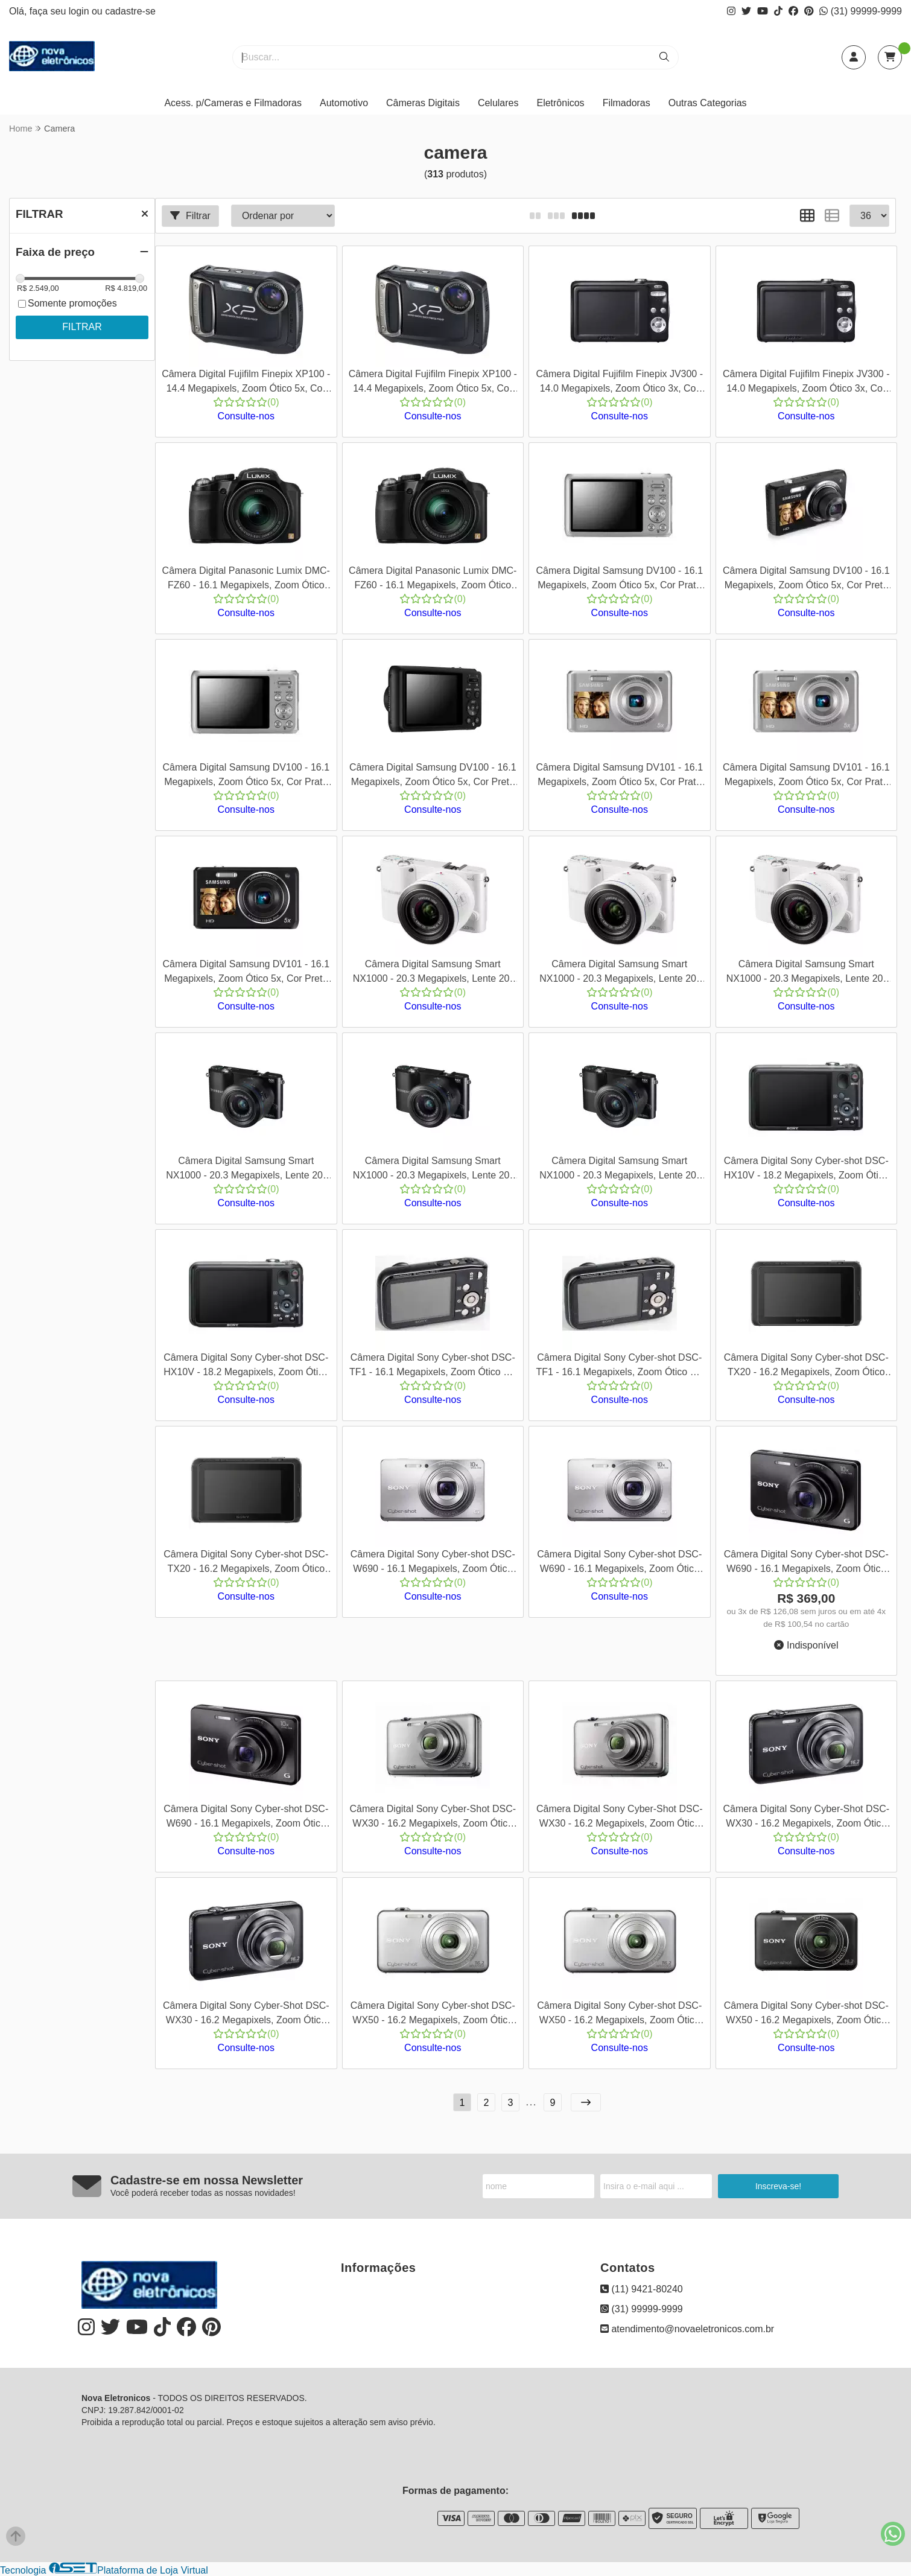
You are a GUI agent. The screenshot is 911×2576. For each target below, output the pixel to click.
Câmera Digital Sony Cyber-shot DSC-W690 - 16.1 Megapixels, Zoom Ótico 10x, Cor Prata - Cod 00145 (433, 1563)
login (80, 11)
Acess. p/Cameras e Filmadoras (233, 103)
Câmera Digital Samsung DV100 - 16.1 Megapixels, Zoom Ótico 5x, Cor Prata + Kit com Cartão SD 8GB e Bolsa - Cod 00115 (245, 776)
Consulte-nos (246, 416)
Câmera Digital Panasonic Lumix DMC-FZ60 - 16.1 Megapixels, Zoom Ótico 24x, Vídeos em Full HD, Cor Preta (246, 579)
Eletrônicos (560, 103)
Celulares (498, 103)
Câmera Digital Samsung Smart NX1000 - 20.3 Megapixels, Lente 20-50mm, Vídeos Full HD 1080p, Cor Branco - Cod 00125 (433, 973)
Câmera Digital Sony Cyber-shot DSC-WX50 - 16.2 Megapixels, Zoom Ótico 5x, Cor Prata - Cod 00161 (433, 2014)
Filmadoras (626, 103)
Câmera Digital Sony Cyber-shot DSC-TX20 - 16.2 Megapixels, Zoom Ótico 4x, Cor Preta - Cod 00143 (806, 1366)
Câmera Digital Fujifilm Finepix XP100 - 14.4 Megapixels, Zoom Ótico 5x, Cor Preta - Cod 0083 (246, 383)
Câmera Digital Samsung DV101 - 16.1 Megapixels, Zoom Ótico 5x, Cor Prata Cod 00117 (619, 776)
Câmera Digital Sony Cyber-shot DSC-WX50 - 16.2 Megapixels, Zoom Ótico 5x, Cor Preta (806, 2014)
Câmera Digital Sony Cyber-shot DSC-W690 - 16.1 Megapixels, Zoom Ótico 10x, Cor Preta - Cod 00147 (806, 1563)
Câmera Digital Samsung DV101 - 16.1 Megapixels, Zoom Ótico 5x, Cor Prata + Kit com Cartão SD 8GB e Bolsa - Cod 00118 (806, 776)
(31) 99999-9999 (860, 11)
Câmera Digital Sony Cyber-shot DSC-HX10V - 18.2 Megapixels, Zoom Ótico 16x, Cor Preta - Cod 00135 (806, 1170)
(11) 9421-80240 (641, 2289)
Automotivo (344, 103)
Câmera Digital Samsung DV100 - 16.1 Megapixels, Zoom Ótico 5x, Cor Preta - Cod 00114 (806, 579)
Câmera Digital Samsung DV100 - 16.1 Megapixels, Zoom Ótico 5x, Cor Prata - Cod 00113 (619, 579)
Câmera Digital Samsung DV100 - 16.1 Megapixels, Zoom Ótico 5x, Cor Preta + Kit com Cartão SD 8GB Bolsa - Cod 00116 (432, 776)
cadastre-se (130, 11)
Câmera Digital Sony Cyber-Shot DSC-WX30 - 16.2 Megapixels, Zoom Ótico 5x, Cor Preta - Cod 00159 (806, 1818)
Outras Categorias (707, 103)
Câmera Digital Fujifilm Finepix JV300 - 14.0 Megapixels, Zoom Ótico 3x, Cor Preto (619, 383)
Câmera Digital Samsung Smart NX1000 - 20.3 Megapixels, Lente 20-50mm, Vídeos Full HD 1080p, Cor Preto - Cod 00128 (246, 1170)
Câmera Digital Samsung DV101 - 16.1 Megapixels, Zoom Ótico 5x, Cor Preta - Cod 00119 (245, 973)
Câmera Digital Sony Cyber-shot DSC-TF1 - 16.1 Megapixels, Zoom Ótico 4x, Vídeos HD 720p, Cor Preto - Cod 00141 (432, 1366)
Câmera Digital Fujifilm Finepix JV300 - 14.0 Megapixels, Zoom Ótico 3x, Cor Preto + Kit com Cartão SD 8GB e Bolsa (806, 383)
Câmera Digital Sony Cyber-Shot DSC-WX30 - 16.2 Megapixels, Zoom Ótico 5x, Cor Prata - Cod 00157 (432, 1818)
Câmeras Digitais (423, 103)
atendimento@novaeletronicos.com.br (687, 2329)
